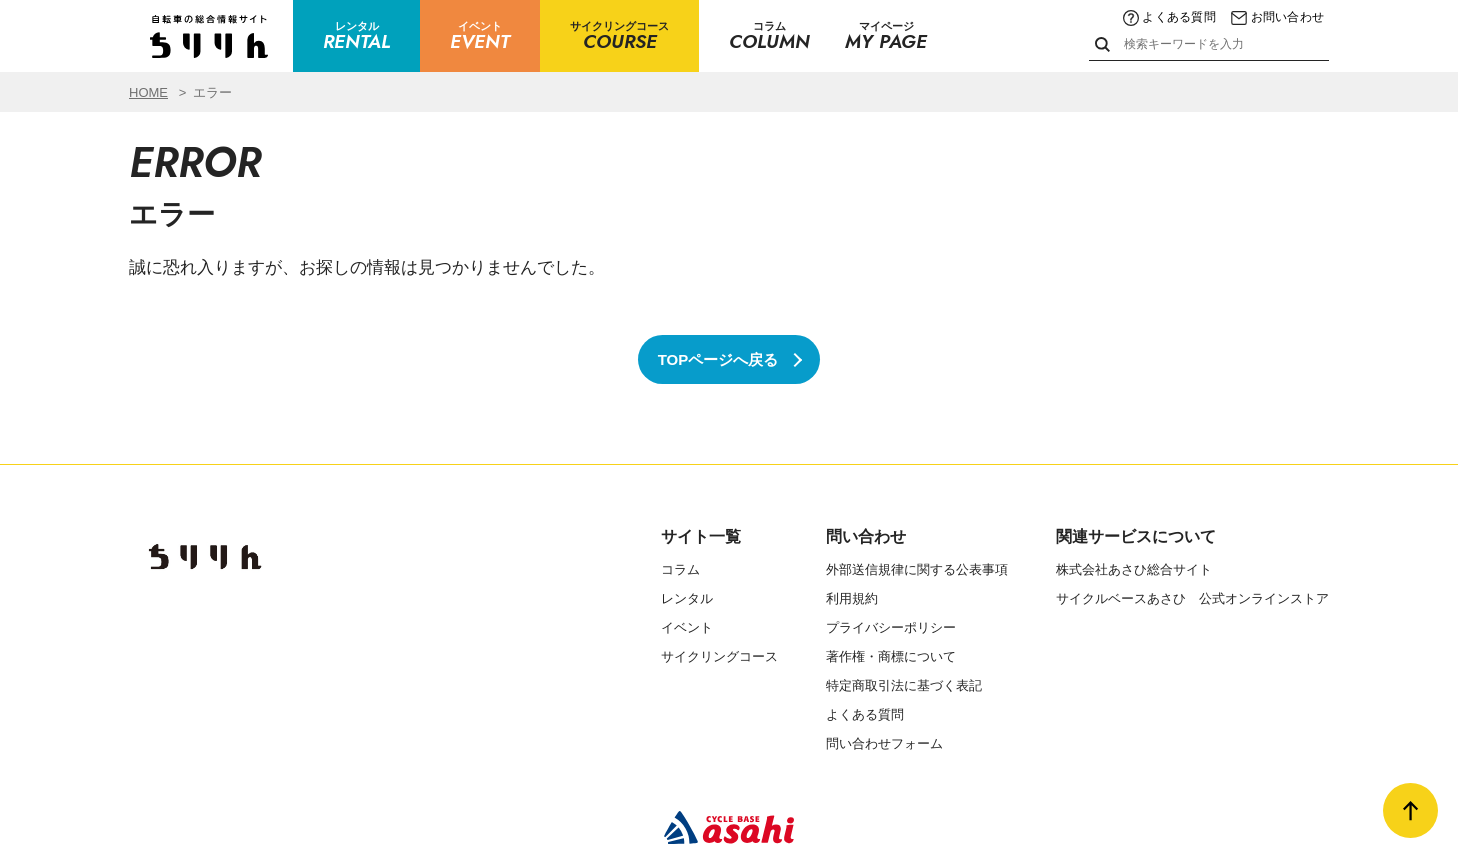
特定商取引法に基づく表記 (904, 685)
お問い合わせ (1277, 17)
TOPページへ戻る (718, 359)
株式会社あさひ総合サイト (1134, 569)
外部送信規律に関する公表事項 (917, 569)
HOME (148, 92)
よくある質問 (1169, 17)
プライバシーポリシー (891, 627)
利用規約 (852, 598)
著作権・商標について (891, 656)
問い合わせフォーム (884, 743)
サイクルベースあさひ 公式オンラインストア (1192, 598)
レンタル (687, 598)
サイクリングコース (719, 656)
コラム (680, 569)
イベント (687, 627)
